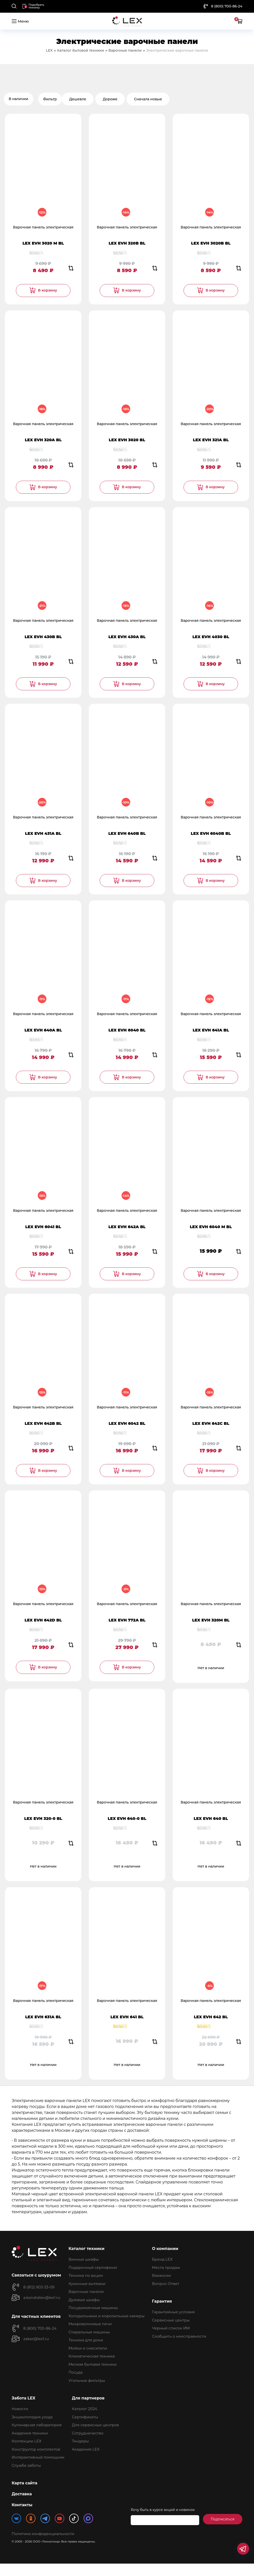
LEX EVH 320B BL (127, 243)
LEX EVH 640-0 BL (127, 1830)
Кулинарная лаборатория (37, 2437)
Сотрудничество (87, 2445)
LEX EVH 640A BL (43, 1036)
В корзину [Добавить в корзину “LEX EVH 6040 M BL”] (211, 1283)
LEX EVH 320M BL (210, 1632)
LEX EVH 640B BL (127, 838)
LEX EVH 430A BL (127, 640)
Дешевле (77, 99)
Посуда (75, 2384)
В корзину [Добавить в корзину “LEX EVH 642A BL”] (127, 1283)
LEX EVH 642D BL (43, 1632)
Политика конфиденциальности (43, 2546)
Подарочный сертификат (92, 2279)
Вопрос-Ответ (165, 2295)
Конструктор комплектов (36, 2461)
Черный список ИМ (171, 2340)
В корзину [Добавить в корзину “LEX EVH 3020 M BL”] (43, 291)
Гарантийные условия (173, 2324)
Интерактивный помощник (38, 2469)
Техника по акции (85, 2287)
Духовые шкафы (84, 2311)
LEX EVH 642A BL (127, 1235)
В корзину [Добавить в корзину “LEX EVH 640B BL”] (127, 886)
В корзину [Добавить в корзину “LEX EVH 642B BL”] (43, 1481)
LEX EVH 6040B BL (211, 838)
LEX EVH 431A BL (43, 838)
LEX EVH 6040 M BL (211, 1235)
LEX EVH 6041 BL (43, 1235)
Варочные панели (86, 2303)
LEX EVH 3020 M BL (43, 243)
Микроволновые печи (90, 2336)
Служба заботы (26, 2477)
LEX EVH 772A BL (127, 1632)
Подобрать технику (33, 6)
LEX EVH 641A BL (211, 1036)
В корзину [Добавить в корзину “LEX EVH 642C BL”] (211, 1481)
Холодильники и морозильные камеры (106, 2327)
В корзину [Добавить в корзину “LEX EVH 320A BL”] (43, 489)
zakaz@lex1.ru (36, 2351)
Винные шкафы (83, 2271)
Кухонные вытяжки (86, 2295)
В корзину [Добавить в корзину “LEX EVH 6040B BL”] (211, 886)
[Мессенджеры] (243, 2549)
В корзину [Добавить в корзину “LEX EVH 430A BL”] (127, 688)
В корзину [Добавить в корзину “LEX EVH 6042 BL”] (127, 1481)
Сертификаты (85, 2429)
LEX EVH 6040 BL (126, 1036)
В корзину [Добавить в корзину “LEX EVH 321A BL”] (211, 489)
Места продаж (166, 2279)
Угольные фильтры (86, 2392)
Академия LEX (85, 2461)
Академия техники (30, 2445)
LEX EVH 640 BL (211, 1830)
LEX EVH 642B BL (43, 1433)
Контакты (22, 2517)
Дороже (110, 99)
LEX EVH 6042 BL (127, 1433)
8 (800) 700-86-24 (226, 6)
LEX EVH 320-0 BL (43, 1830)
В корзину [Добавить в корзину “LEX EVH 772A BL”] (127, 1680)
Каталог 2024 (84, 2421)
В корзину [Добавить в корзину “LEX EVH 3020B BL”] (211, 291)
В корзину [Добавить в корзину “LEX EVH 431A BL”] (43, 886)
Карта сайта (24, 2495)
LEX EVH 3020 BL (127, 441)
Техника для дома (85, 2352)
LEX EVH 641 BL (126, 2028)
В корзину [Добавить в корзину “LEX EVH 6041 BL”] (43, 1283)
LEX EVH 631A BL (43, 2028)
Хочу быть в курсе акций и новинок (163, 2522)
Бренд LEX (162, 2271)
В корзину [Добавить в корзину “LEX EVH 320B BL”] (127, 291)
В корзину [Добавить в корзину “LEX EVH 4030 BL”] (211, 688)
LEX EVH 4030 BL (210, 640)
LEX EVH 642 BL (211, 2028)
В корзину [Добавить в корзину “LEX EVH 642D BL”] (43, 1680)
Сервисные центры (171, 2332)
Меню (20, 21)
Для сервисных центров (95, 2437)
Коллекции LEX (26, 2453)
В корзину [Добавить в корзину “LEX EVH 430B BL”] (43, 688)
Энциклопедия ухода (32, 2429)
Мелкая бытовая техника (92, 2376)
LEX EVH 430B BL (43, 640)
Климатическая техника (91, 2368)
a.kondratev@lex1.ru (41, 2309)
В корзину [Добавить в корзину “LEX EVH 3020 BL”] (127, 489)
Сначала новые (148, 99)
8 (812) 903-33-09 (38, 2299)
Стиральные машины (89, 2344)
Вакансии (161, 2287)
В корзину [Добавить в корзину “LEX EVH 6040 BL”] (127, 1085)
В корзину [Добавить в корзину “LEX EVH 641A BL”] (211, 1085)
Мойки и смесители (87, 2360)
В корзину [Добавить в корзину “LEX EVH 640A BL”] (43, 1085)
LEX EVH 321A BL (211, 441)
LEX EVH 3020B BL (210, 243)
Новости (20, 2421)
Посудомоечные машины (93, 2320)
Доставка (22, 2506)
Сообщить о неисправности (179, 2348)
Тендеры (80, 2453)
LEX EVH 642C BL (210, 1433)
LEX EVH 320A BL (43, 441)
